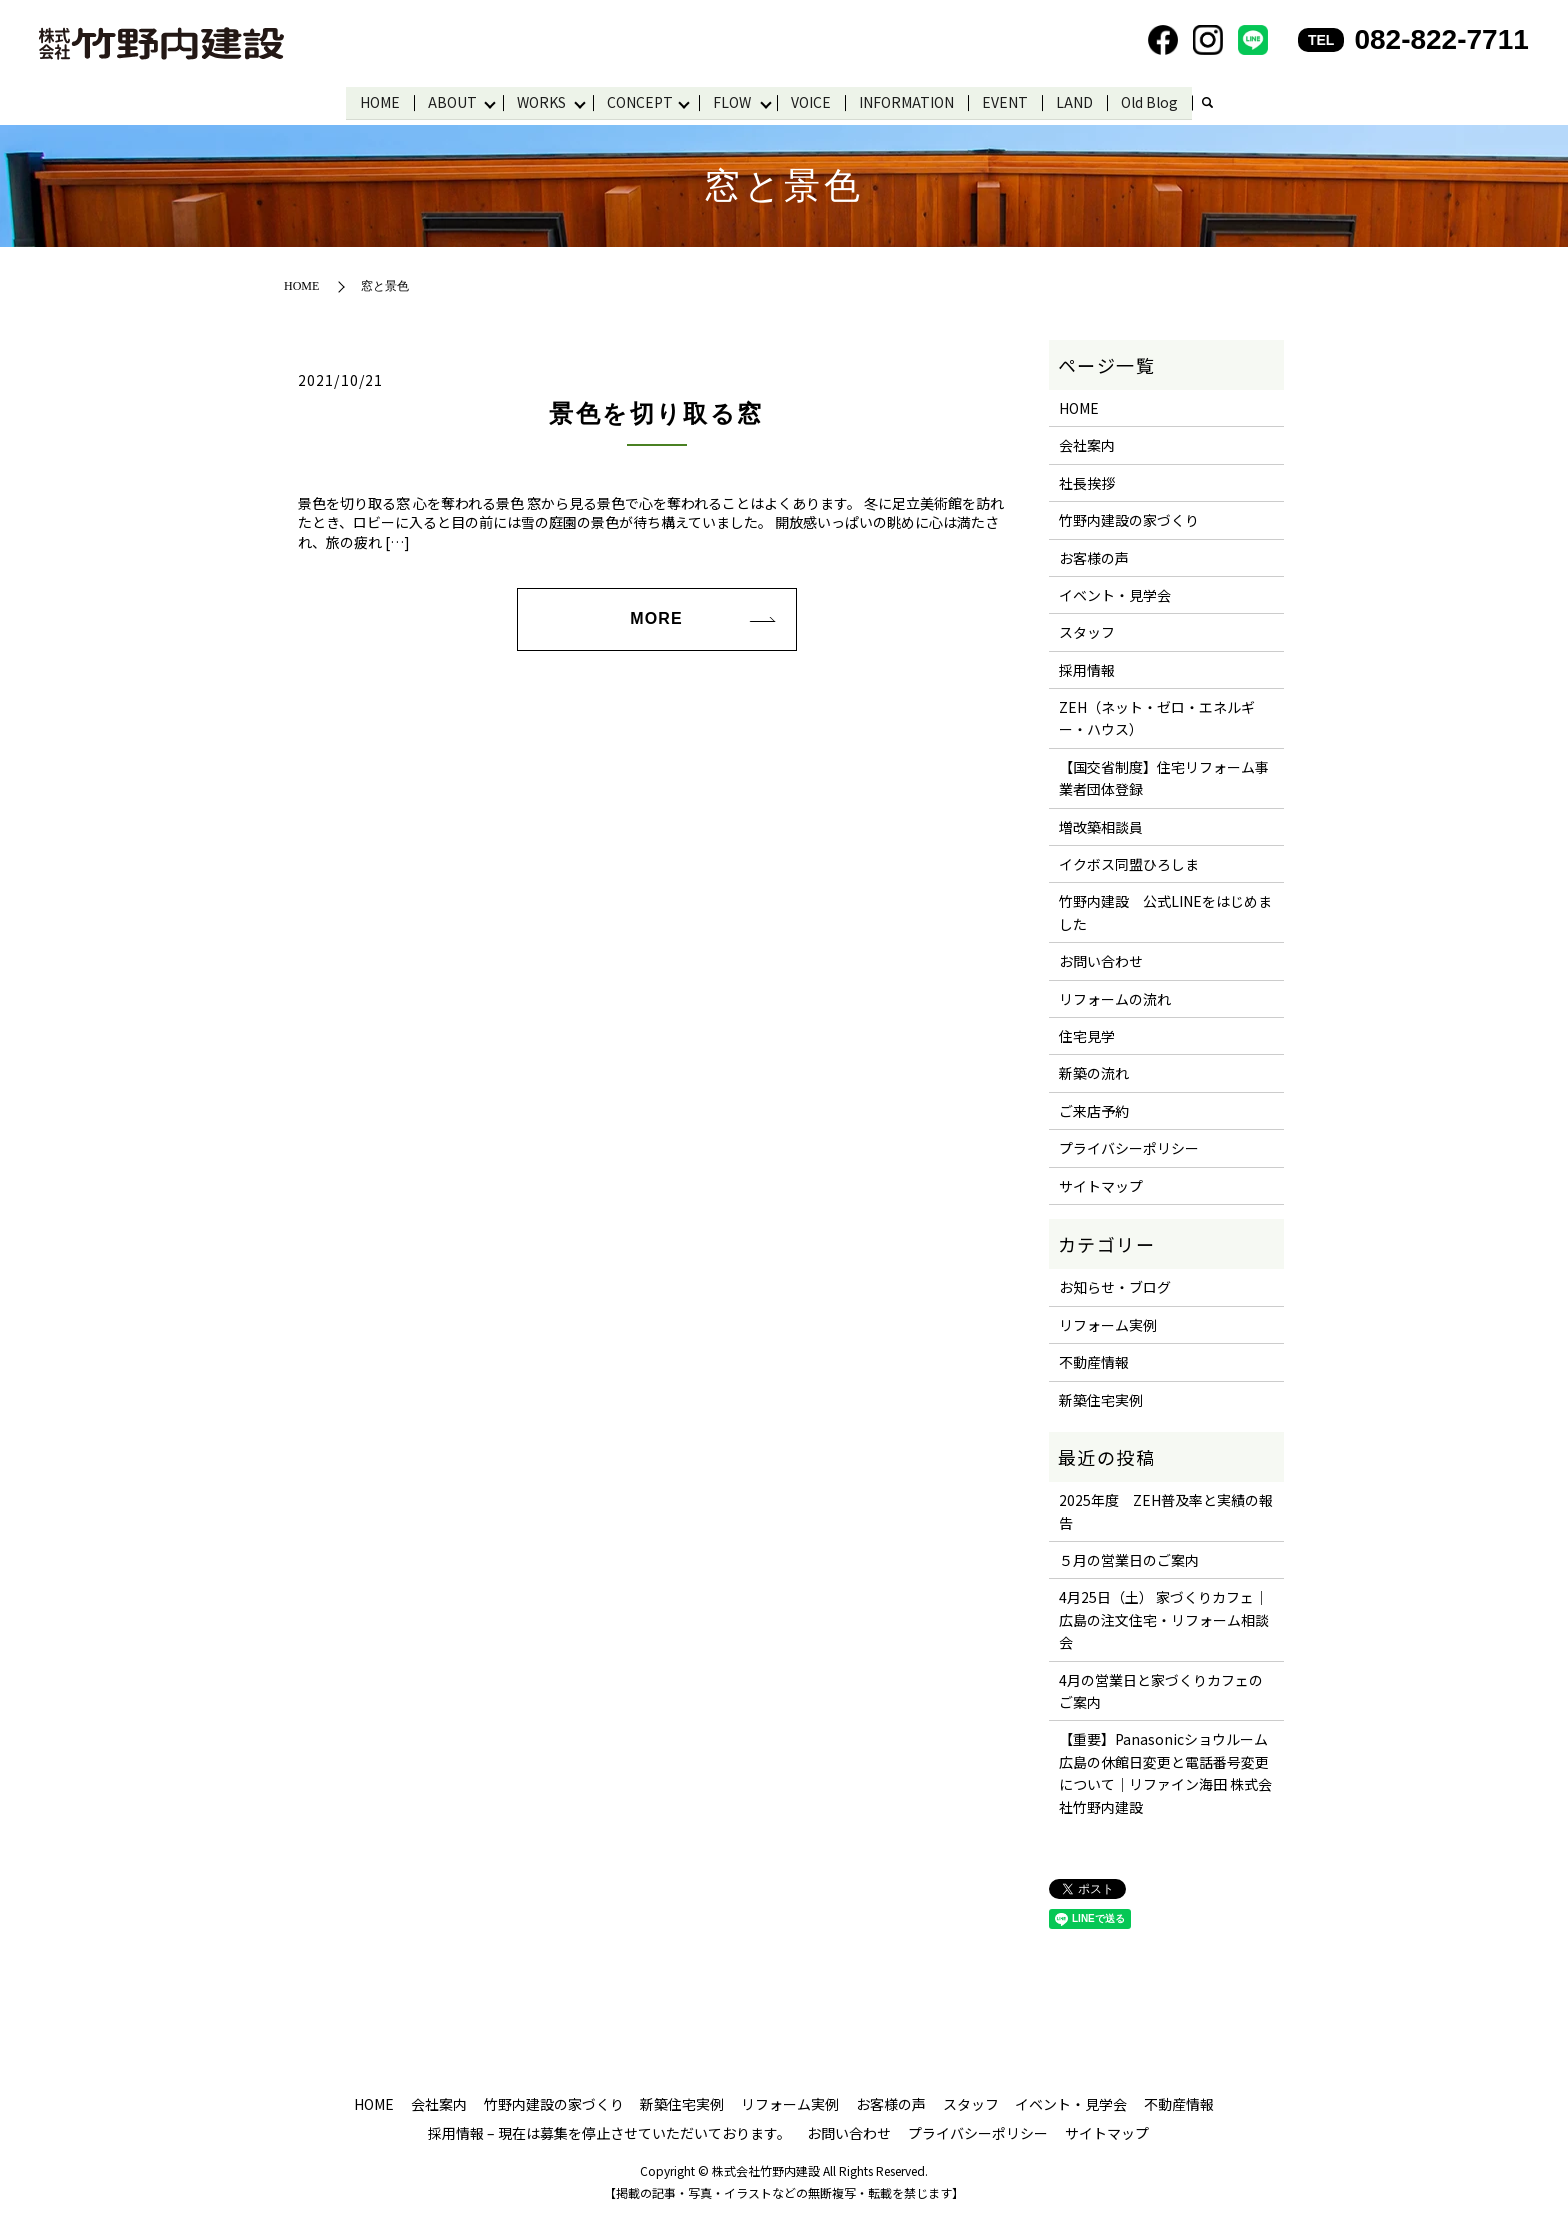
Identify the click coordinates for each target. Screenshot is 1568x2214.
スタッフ (1087, 631)
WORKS (540, 101)
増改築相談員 (1101, 825)
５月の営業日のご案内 (1129, 1559)
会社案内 (1087, 444)
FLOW (734, 101)
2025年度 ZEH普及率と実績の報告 (1166, 1510)
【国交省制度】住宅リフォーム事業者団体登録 (1164, 777)
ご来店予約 (1094, 1110)
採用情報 (1087, 668)
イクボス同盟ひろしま (1129, 863)
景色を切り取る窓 (656, 413)
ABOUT (449, 101)
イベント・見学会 (1115, 594)
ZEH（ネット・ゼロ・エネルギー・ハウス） (1157, 717)
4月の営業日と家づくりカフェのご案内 (1161, 1689)
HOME (377, 101)
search (1211, 103)
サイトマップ (1101, 1184)
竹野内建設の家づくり (1129, 519)
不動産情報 (1094, 1361)
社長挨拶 (1087, 481)
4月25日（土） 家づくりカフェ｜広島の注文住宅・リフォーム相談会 (1164, 1618)
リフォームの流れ (1115, 997)
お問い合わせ (1101, 960)
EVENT (1009, 101)
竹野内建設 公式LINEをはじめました (1165, 911)
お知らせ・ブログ (1115, 1286)
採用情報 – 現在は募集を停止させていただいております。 (609, 2132)
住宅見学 (1087, 1035)
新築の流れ (1094, 1072)
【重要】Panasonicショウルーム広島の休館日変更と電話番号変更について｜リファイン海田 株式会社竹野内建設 (1165, 1771)
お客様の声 (1094, 556)
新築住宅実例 (1101, 1398)
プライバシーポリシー (1129, 1147)
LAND (1078, 101)
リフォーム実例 (1108, 1323)
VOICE (815, 101)
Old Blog (1153, 101)
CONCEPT (640, 101)
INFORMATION (910, 101)
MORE (656, 617)
